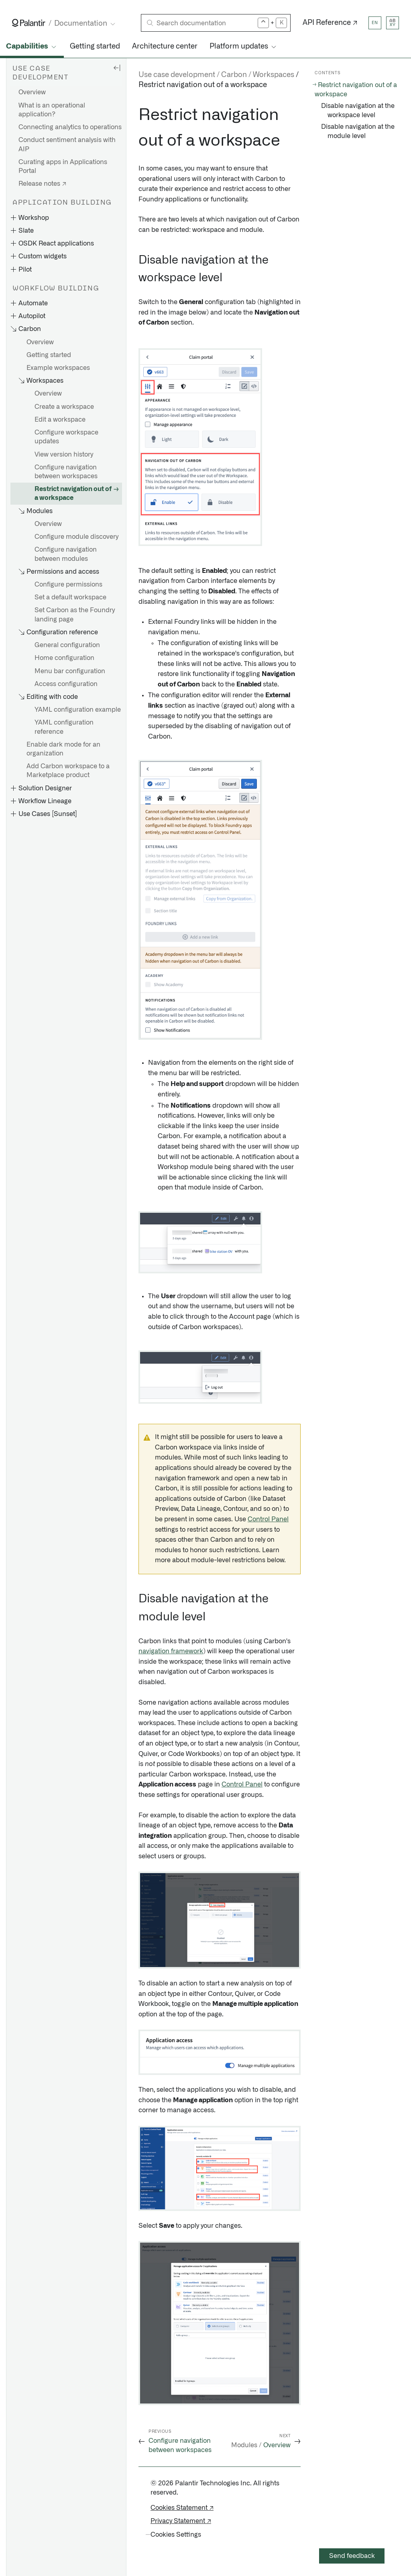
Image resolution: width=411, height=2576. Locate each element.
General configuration (67, 645)
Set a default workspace (70, 597)
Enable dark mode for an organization (63, 749)
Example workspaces (58, 368)
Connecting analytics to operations (70, 127)
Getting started (95, 46)
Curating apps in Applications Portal (62, 166)
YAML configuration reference (64, 727)
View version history (64, 454)
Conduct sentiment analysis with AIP (67, 144)
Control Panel (268, 1519)
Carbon (234, 75)
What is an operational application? (51, 110)
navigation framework (170, 1651)
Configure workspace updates (66, 437)
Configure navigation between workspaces (66, 471)
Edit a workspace (60, 419)
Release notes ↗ (42, 184)
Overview (32, 92)
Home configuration (64, 658)
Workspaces (273, 75)
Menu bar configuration (70, 671)
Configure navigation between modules (66, 554)
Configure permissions (68, 584)
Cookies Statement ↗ (182, 2508)
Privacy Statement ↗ (181, 2521)
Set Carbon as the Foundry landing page (75, 614)
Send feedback (352, 2556)
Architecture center (164, 46)
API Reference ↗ (330, 22)
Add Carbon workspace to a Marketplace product (68, 770)
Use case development (176, 75)
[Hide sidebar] (117, 67)
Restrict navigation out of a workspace (73, 493)
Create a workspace (64, 407)
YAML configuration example (78, 709)
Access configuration (66, 684)
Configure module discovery (76, 537)
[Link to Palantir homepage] (28, 23)
